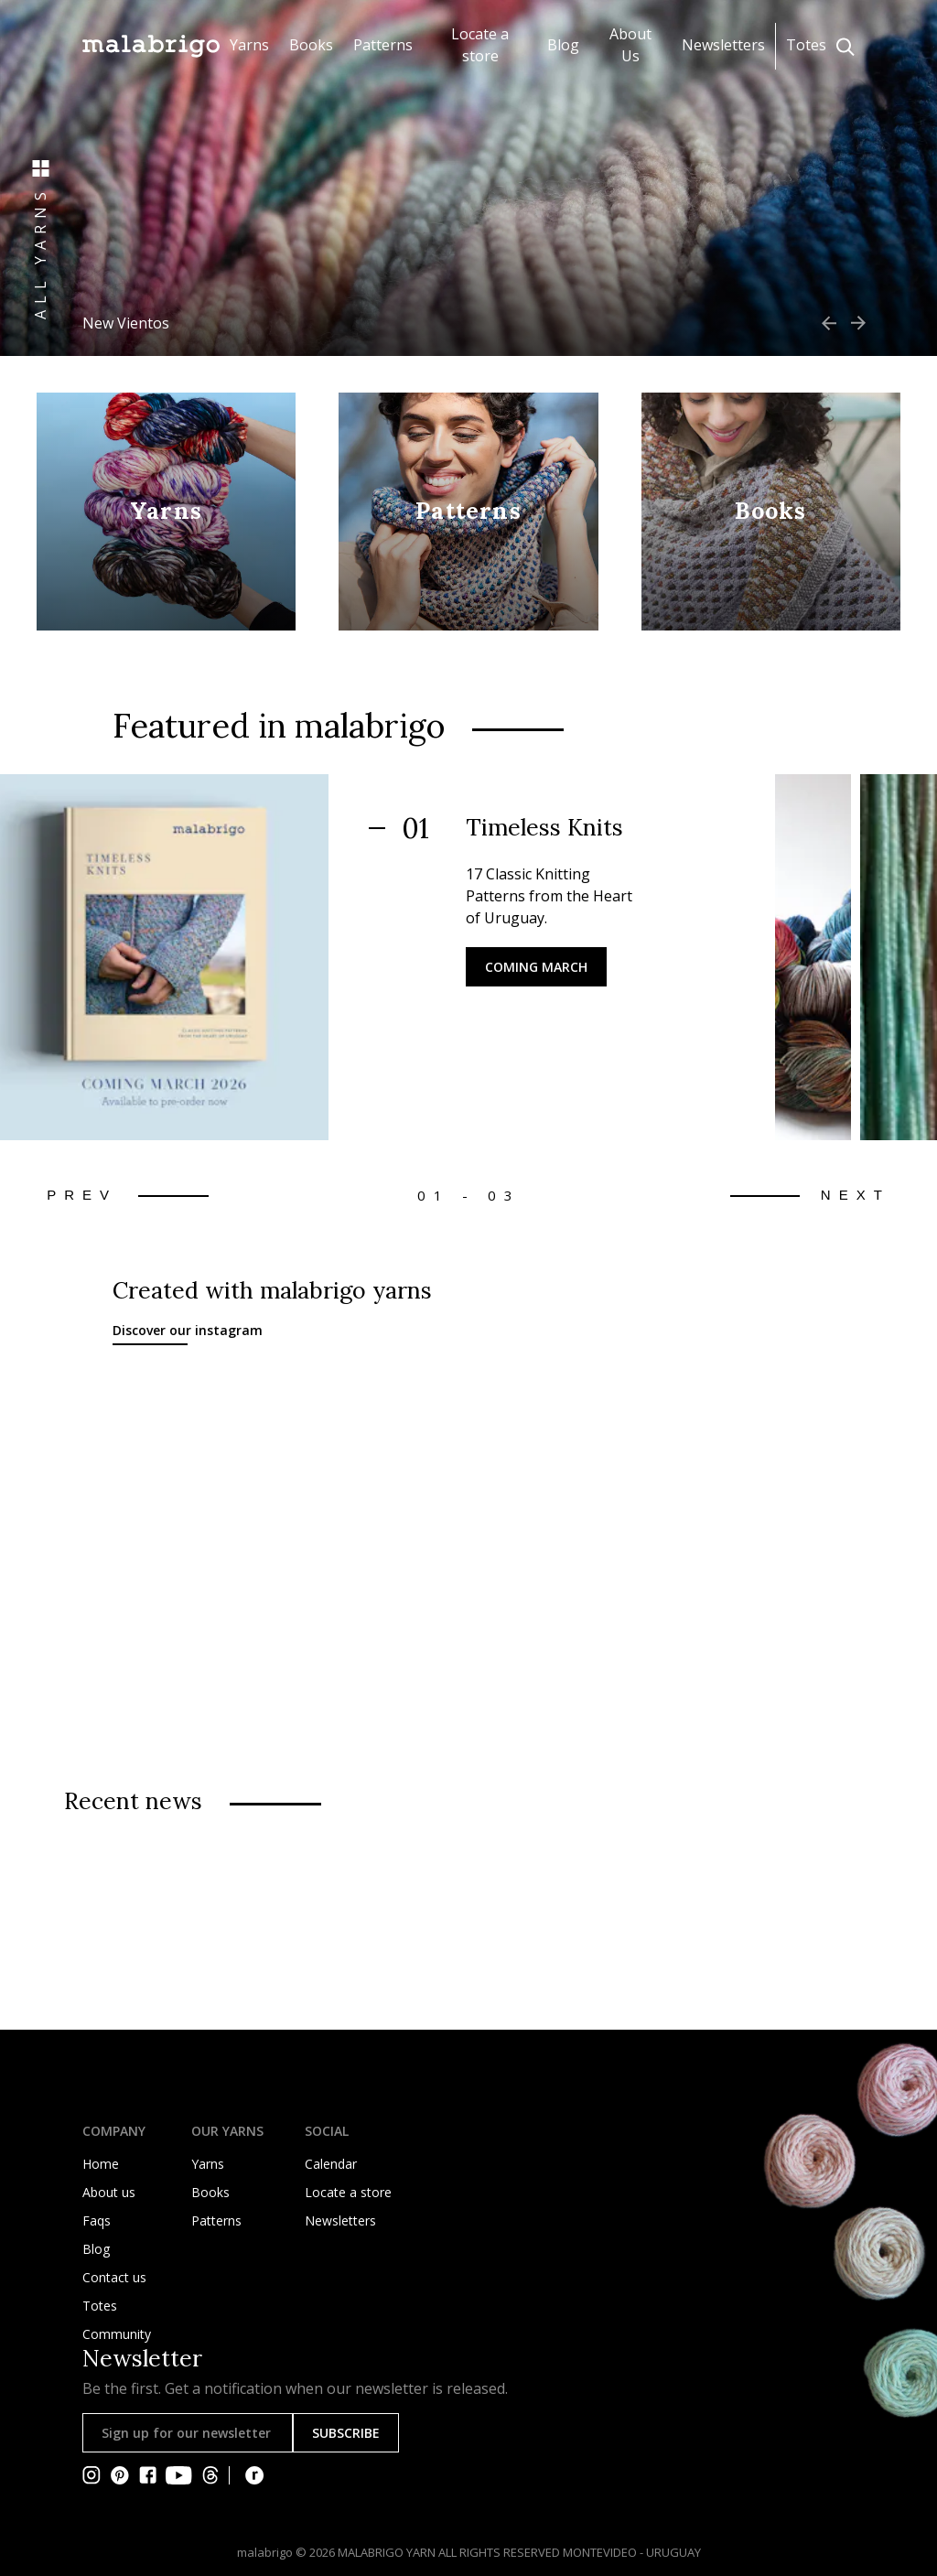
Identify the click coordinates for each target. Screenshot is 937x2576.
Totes (806, 45)
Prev (82, 1194)
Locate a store (480, 45)
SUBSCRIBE (346, 2432)
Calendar (331, 2163)
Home (100, 2163)
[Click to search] (845, 47)
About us (108, 2192)
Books (311, 45)
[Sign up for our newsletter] (187, 2432)
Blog (563, 45)
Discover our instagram (188, 1330)
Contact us (114, 2277)
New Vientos (125, 323)
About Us (630, 45)
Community (116, 2334)
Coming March (536, 966)
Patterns (383, 45)
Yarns (249, 45)
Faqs (96, 2220)
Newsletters (723, 45)
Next (855, 1194)
